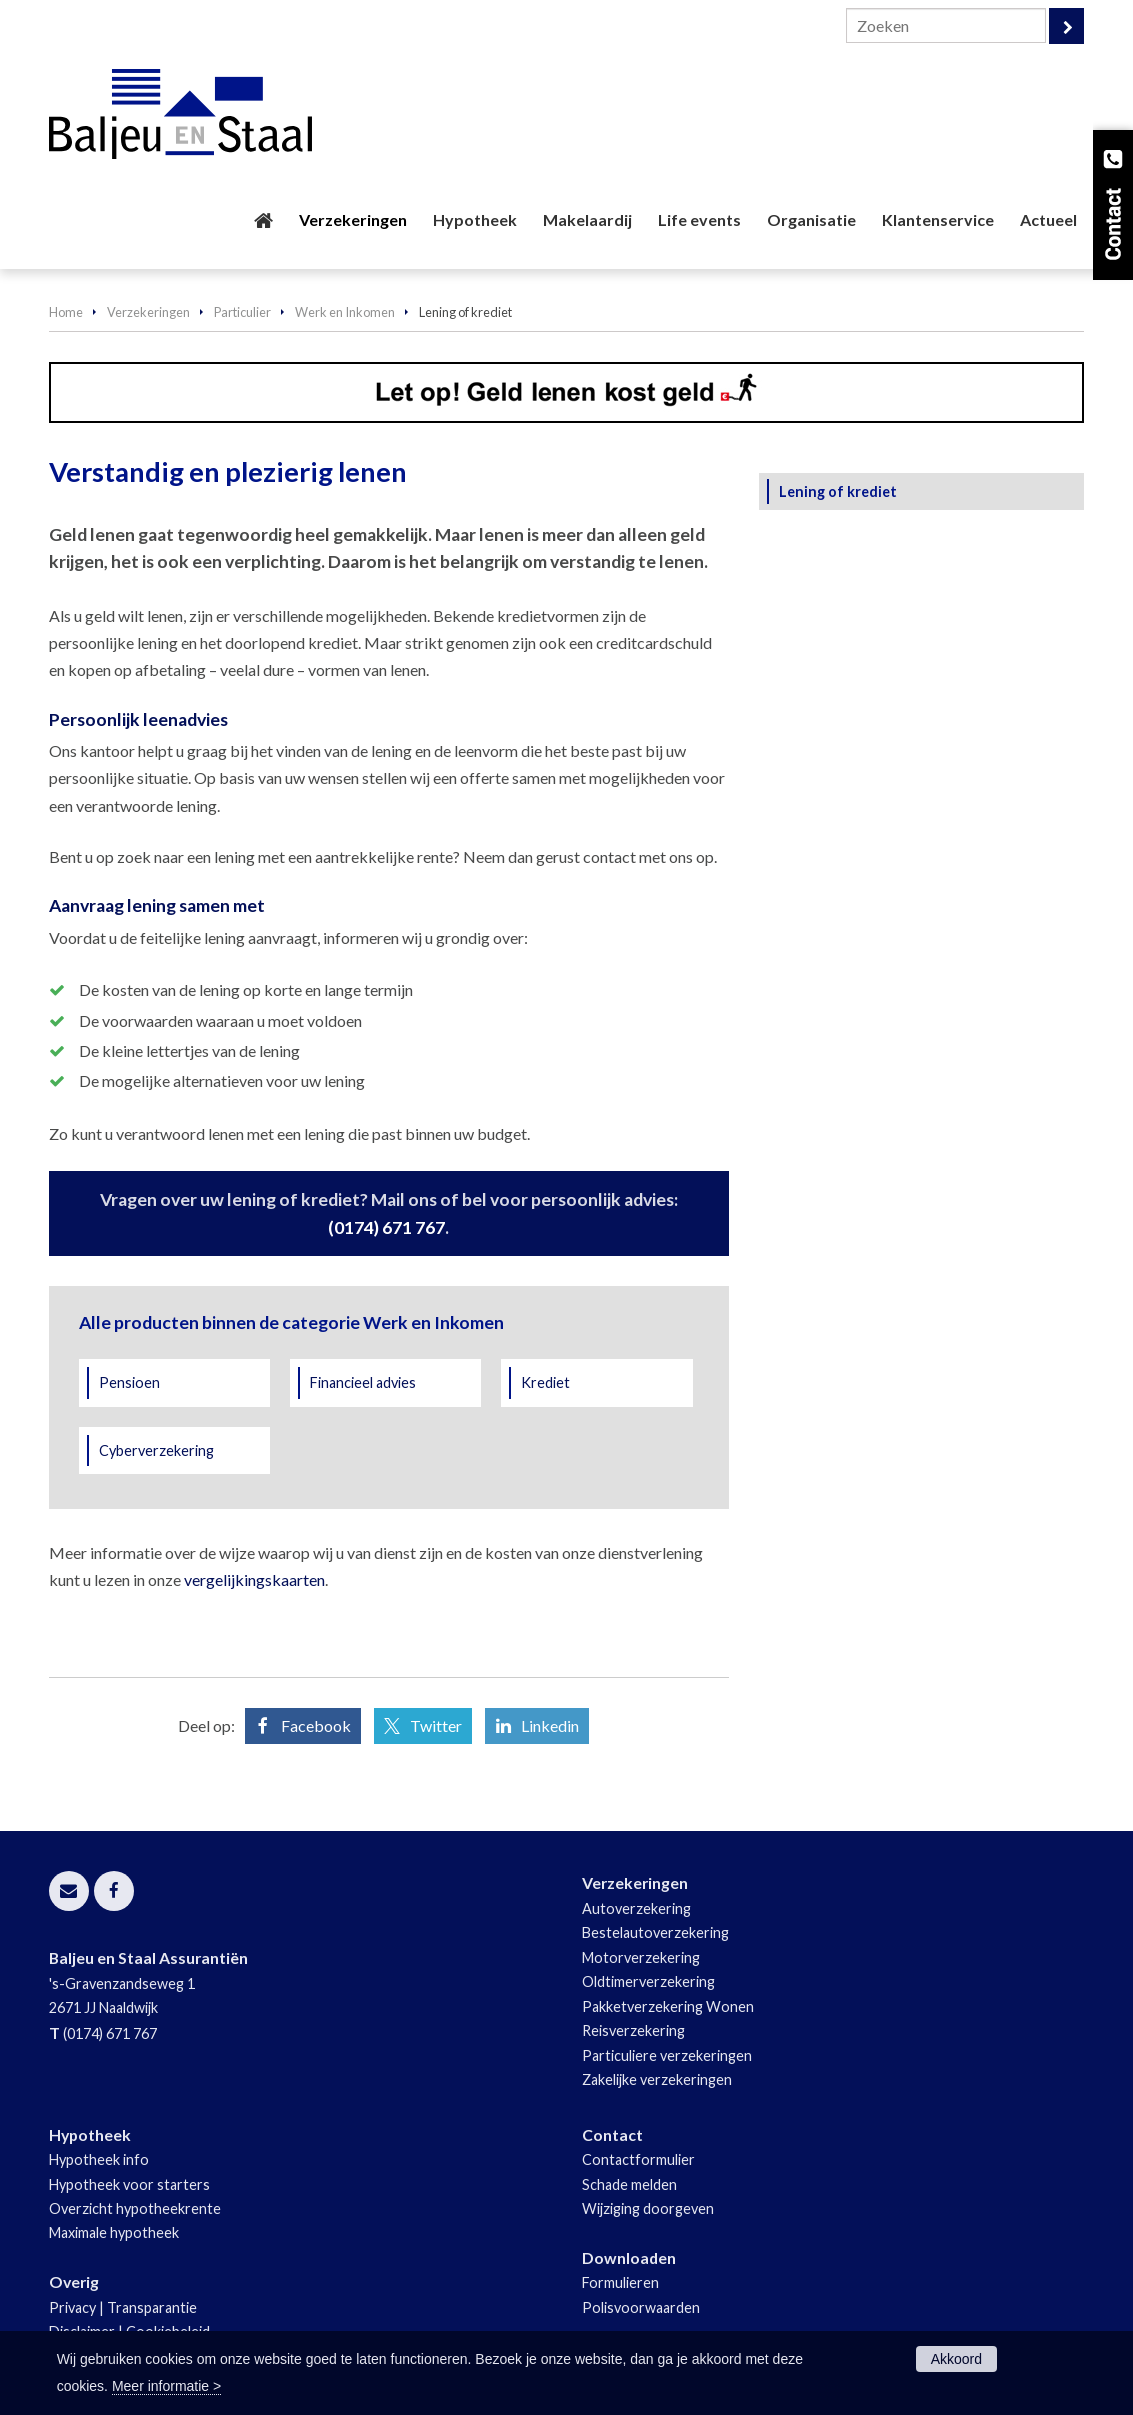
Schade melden (629, 2184)
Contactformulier (638, 2159)
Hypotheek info (99, 2159)
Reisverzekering (633, 2030)
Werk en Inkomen (345, 312)
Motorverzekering (641, 1957)
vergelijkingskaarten (254, 1579)
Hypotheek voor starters (129, 2184)
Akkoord (956, 2359)
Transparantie (152, 2307)
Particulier (242, 312)
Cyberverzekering (156, 1450)
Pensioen (129, 1382)
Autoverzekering (636, 1908)
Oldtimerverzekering (648, 1981)
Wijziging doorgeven (648, 2208)
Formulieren (620, 2282)
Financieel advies (363, 1382)
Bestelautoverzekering (655, 1932)
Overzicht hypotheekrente (135, 2208)
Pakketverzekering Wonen (668, 2006)
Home (66, 312)
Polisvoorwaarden (641, 2307)
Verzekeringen (148, 312)
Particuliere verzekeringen (667, 2055)
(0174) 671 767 (386, 1227)
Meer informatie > (166, 2386)
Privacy (72, 2307)
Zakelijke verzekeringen (657, 2079)
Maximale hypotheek (114, 2232)
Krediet (545, 1382)
